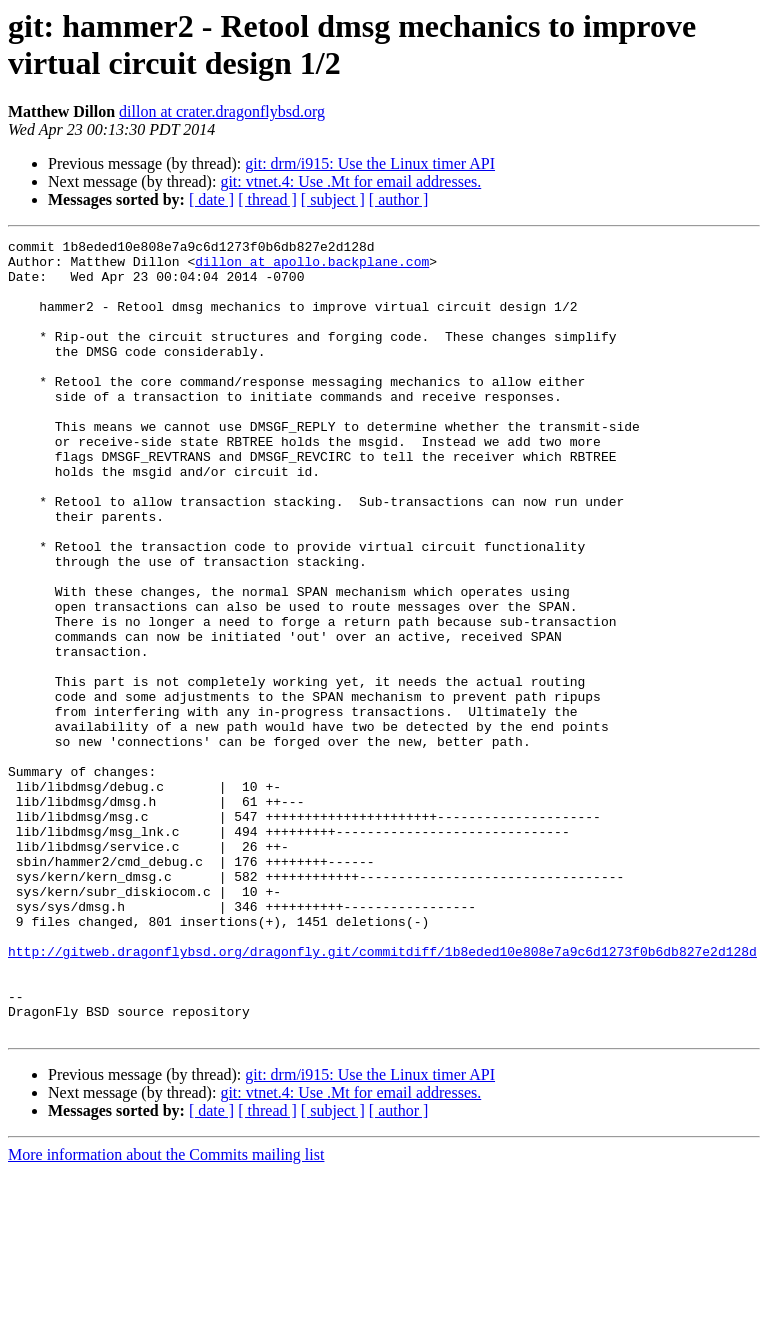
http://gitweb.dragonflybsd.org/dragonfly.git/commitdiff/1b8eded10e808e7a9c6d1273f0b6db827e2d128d (382, 1095)
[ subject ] (333, 199)
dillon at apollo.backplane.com (312, 267)
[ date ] (211, 199)
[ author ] (399, 199)
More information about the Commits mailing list (166, 1313)
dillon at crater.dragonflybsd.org (222, 111)
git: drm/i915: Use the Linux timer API (370, 163)
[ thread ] (267, 199)
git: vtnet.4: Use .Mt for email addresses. (350, 181)
